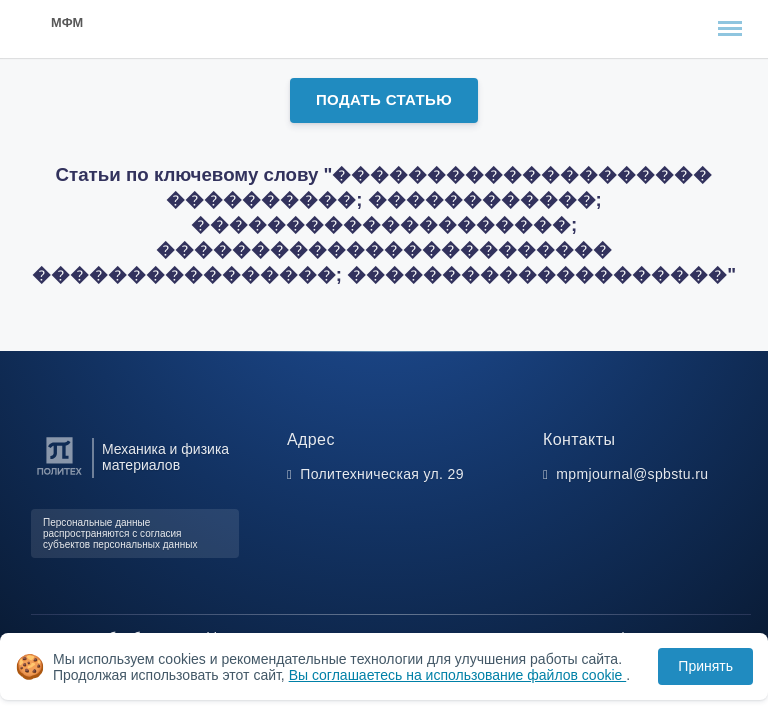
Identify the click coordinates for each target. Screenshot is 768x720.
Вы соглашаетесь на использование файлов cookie (458, 675)
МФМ (67, 22)
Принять (705, 666)
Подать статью (384, 99)
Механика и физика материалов (165, 457)
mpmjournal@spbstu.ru (632, 474)
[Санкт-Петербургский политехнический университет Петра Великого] (59, 475)
